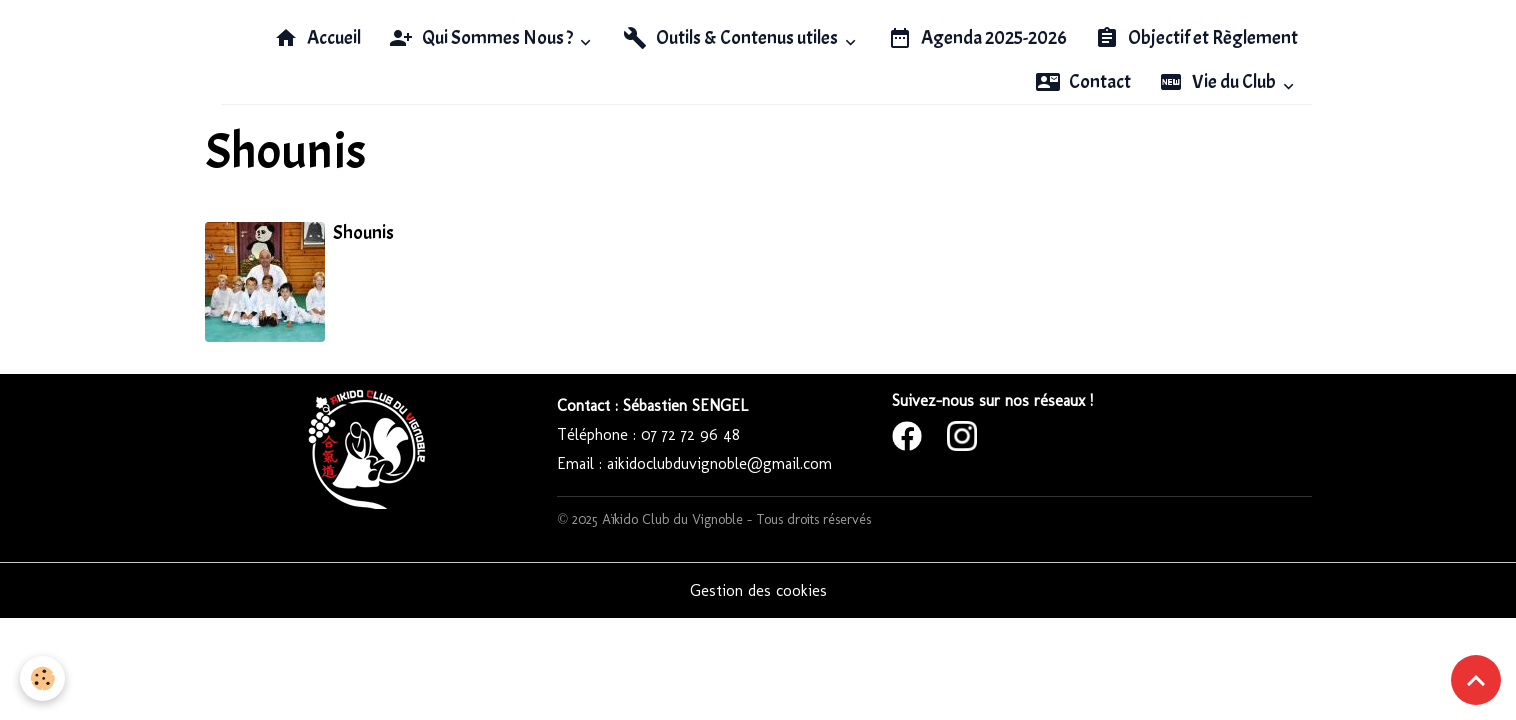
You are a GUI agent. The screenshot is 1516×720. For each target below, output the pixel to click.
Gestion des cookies (758, 590)
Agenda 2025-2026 (977, 38)
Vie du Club (1219, 82)
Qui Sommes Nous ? (482, 38)
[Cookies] (42, 678)
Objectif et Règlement (1196, 38)
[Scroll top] (1476, 680)
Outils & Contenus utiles (732, 38)
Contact (1083, 82)
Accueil (317, 38)
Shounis (363, 233)
